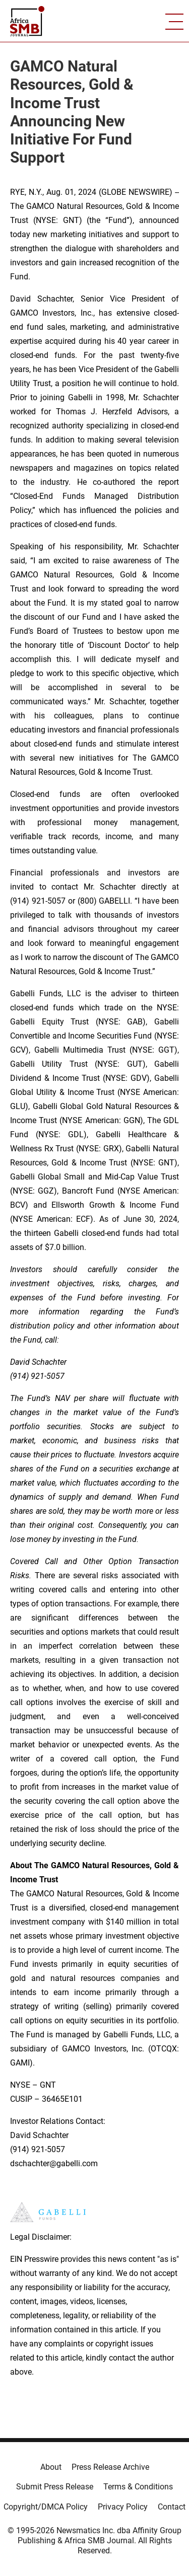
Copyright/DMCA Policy (46, 2507)
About (50, 2467)
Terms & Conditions (138, 2486)
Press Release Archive (110, 2467)
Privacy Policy (123, 2507)
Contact (171, 2507)
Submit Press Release (54, 2486)
